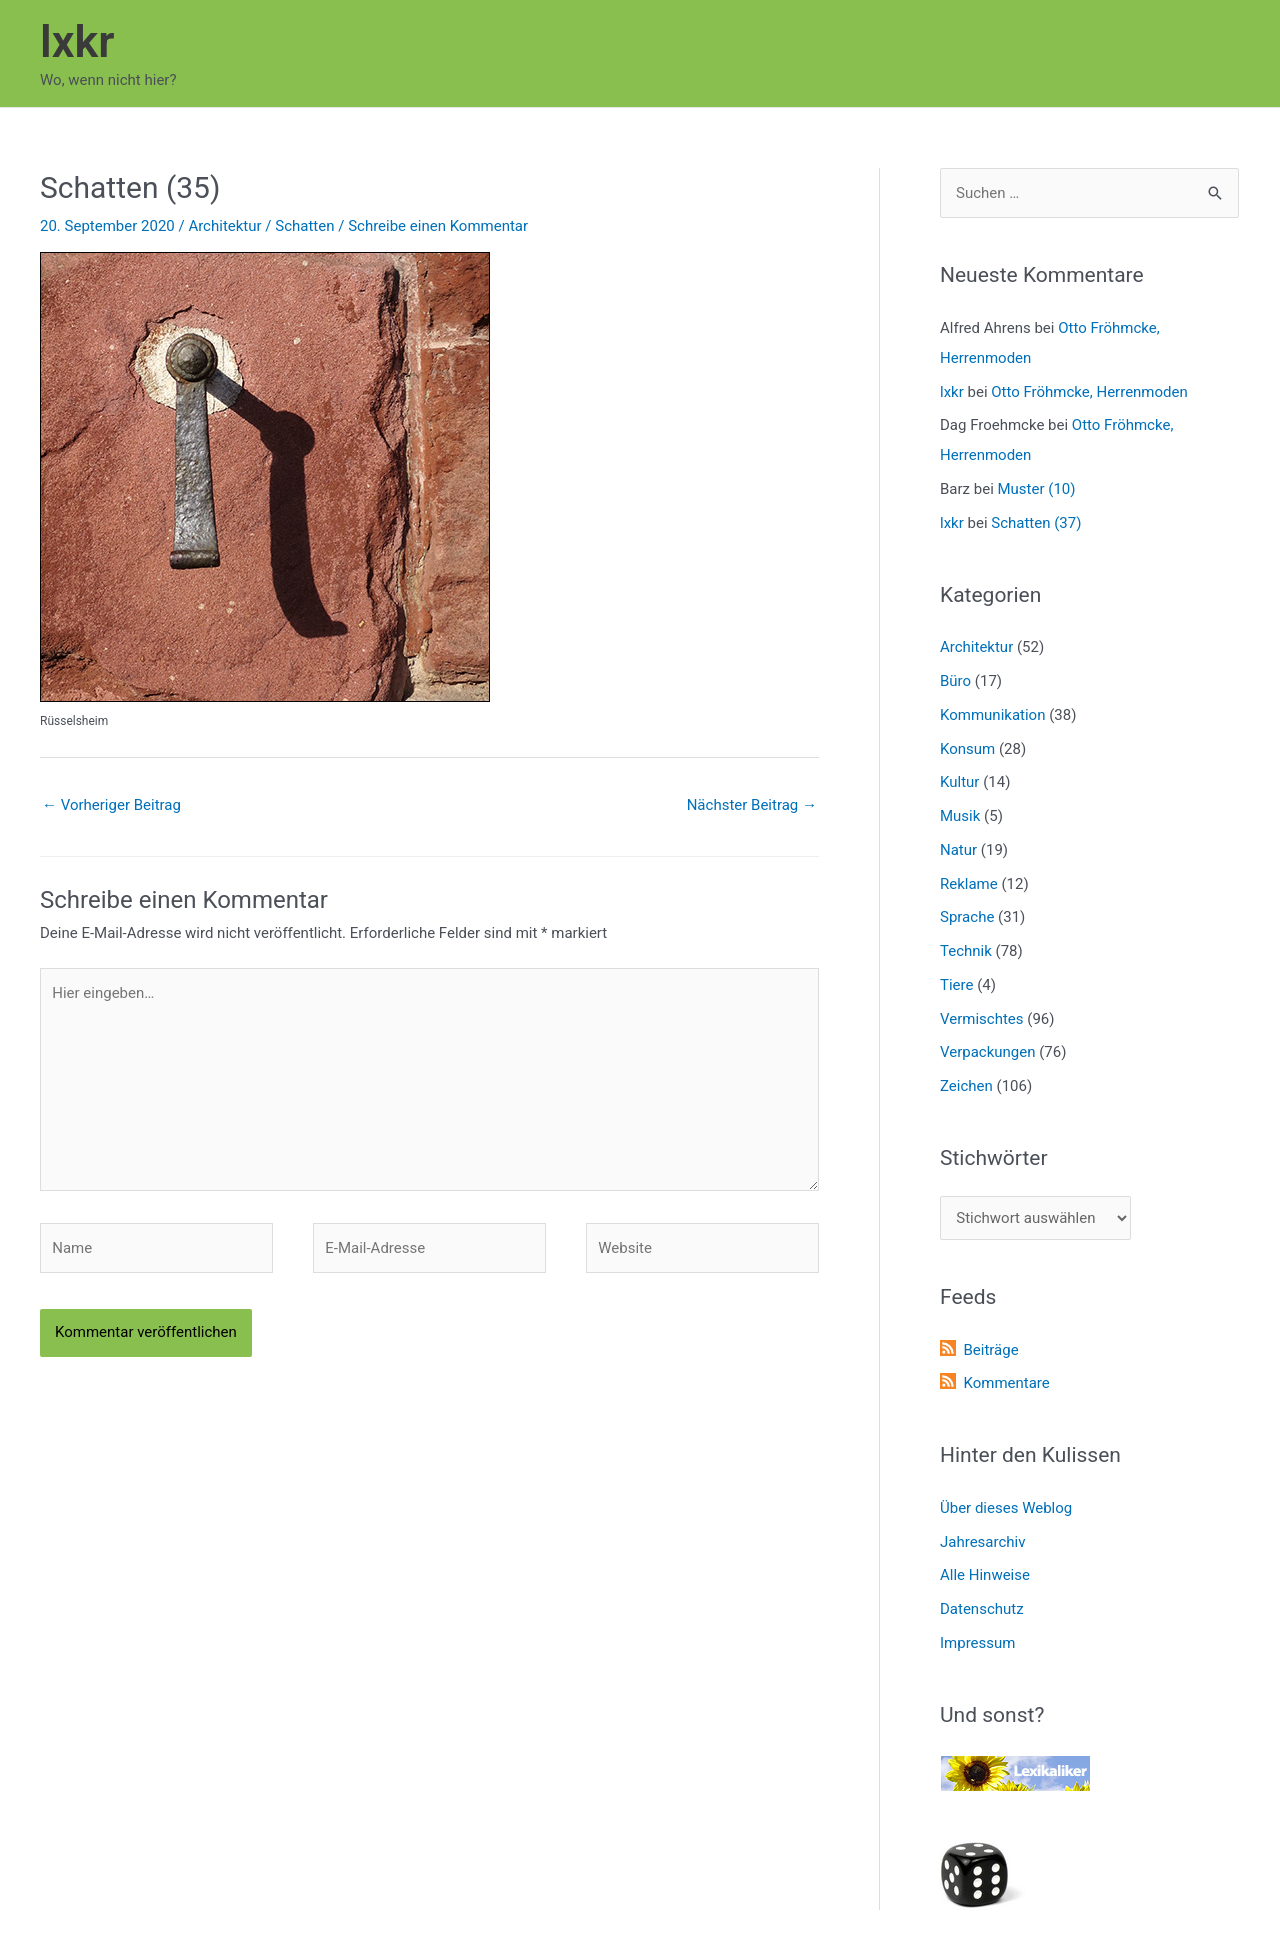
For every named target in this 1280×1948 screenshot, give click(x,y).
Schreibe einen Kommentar (438, 226)
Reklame (969, 884)
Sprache (967, 917)
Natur (958, 850)
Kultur (959, 782)
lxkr (77, 41)
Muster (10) (1037, 489)
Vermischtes (982, 1019)
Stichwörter (994, 1158)
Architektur (224, 226)
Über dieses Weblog (1006, 1508)
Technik (966, 951)
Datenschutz (982, 1609)
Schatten (304, 226)
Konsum (967, 749)
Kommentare (1006, 1383)
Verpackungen (988, 1052)
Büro (955, 681)
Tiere (956, 985)
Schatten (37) (1036, 523)
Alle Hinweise (985, 1575)
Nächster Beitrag (752, 805)
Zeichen (966, 1086)
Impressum (977, 1643)
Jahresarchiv (982, 1542)
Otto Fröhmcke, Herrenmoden (1089, 392)
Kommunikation (992, 715)
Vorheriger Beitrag (111, 805)
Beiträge (990, 1350)
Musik (960, 816)
